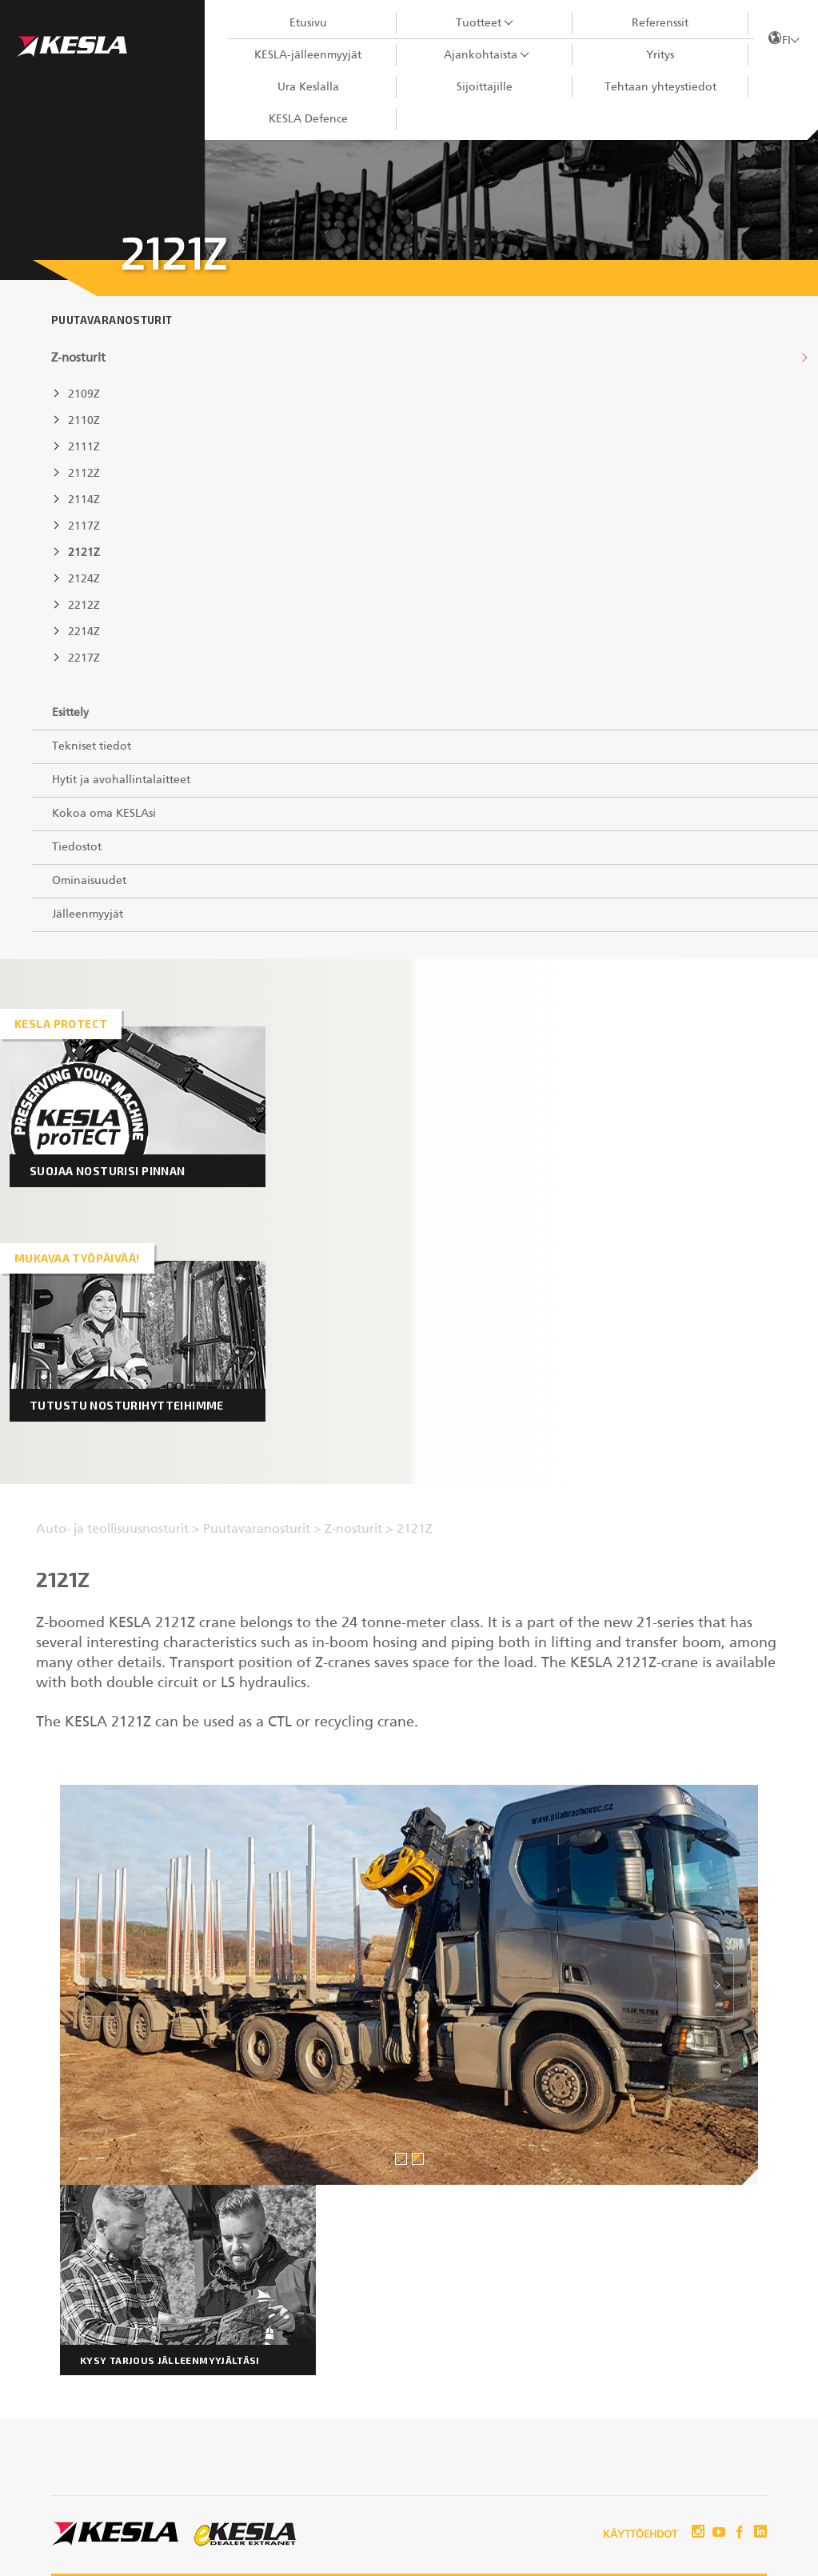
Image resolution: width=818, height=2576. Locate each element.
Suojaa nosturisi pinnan (108, 1171)
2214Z (84, 632)
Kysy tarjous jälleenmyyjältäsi (170, 2360)
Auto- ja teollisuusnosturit (114, 1529)
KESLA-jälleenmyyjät (307, 55)
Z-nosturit (78, 358)
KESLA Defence (308, 119)
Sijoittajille (485, 87)
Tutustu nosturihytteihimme (127, 1405)
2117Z (84, 526)
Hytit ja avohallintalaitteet (121, 780)
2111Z (84, 447)
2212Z (84, 605)
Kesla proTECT (60, 1023)
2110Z (84, 420)
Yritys (660, 55)
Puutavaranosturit (112, 320)
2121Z (84, 552)
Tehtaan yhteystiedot (660, 87)
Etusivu (308, 23)
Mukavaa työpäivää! (77, 1258)
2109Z (84, 394)
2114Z (84, 500)
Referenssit (660, 23)
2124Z (84, 579)
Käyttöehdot (640, 2535)
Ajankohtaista (480, 55)
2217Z (84, 658)
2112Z (84, 473)
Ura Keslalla (308, 87)
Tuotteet (478, 23)
